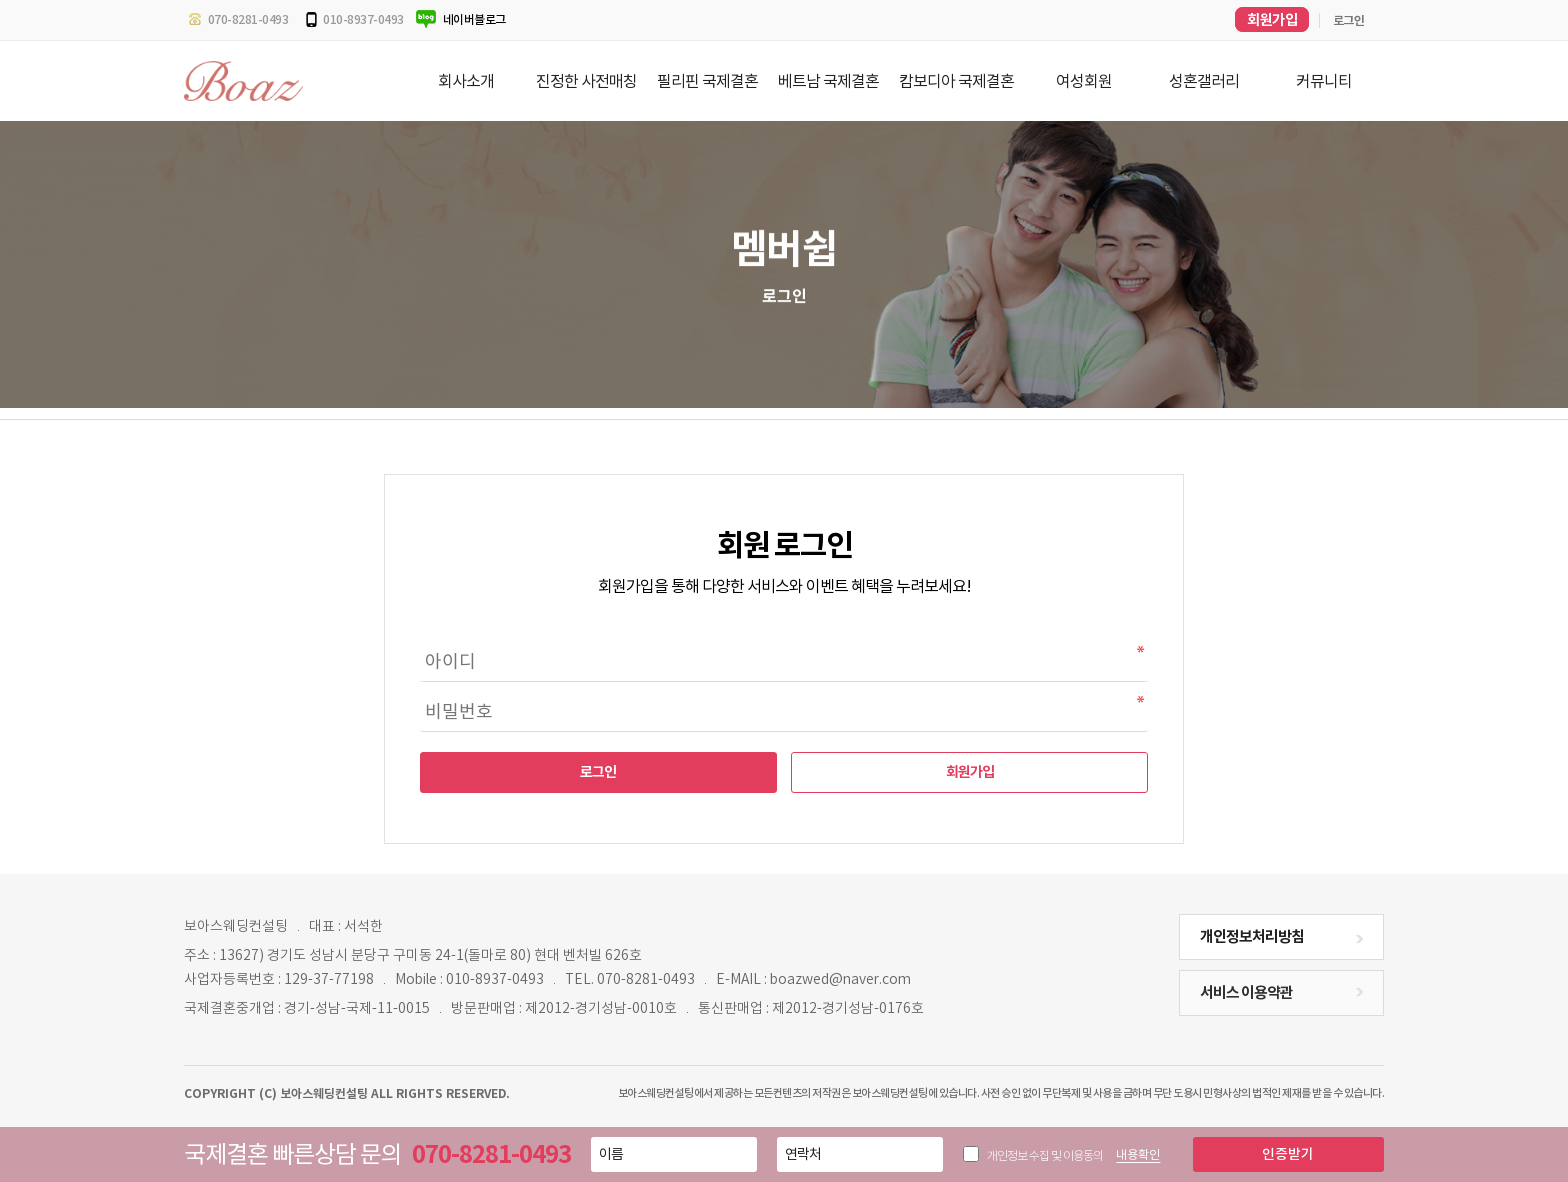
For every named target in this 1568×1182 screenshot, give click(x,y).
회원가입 (970, 772)
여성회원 (1084, 81)
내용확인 (1138, 1154)
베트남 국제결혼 (828, 81)
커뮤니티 (1324, 81)
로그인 (598, 772)
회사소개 (466, 81)
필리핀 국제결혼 (707, 81)
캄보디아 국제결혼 (956, 81)
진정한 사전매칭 (586, 81)
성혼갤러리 (1204, 81)
